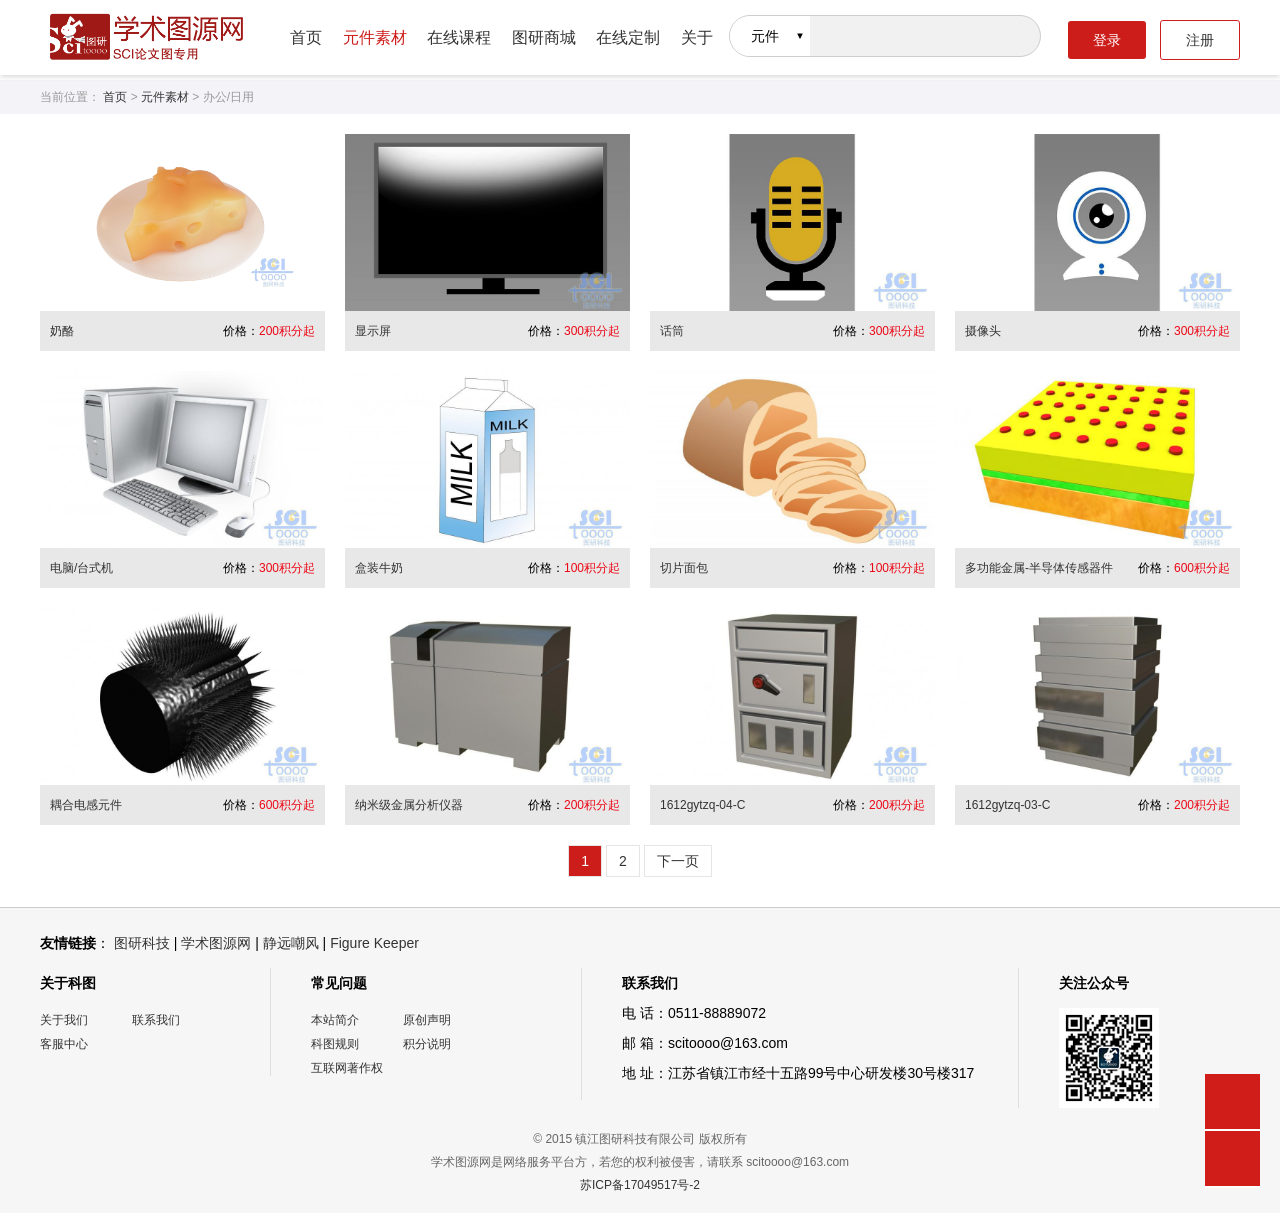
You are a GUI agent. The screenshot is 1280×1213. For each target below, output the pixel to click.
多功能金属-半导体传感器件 (1039, 568)
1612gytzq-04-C (702, 805)
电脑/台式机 (81, 568)
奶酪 (62, 331)
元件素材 (375, 37)
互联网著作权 (347, 1068)
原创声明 (427, 1020)
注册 (1200, 40)
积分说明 (427, 1044)
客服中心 (64, 1044)
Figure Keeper (374, 943)
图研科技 (142, 943)
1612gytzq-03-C (1007, 805)
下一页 (678, 861)
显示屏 (373, 331)
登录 (1107, 40)
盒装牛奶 (379, 568)
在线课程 (459, 37)
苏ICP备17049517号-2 (640, 1185)
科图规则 (335, 1044)
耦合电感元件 (86, 805)
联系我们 (156, 1020)
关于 (697, 37)
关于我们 (64, 1020)
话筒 (672, 331)
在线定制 (628, 37)
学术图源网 (216, 943)
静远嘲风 (291, 943)
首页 (306, 37)
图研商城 (544, 37)
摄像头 (983, 331)
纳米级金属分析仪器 (409, 805)
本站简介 (335, 1020)
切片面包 (684, 568)
